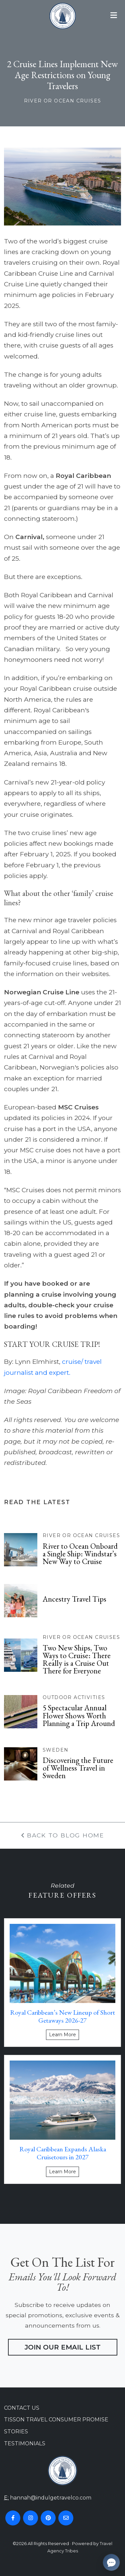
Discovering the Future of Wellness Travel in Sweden (78, 1768)
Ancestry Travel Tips (74, 1599)
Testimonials (24, 2443)
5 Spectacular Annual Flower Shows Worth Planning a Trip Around (79, 1715)
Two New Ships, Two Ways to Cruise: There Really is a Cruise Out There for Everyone (77, 1659)
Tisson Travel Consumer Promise (56, 2419)
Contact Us (21, 2408)
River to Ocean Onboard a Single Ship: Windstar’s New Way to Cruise (80, 1553)
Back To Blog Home (62, 1835)
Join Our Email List (63, 2347)
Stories (16, 2431)
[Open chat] (111, 2562)
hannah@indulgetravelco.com (50, 2498)
